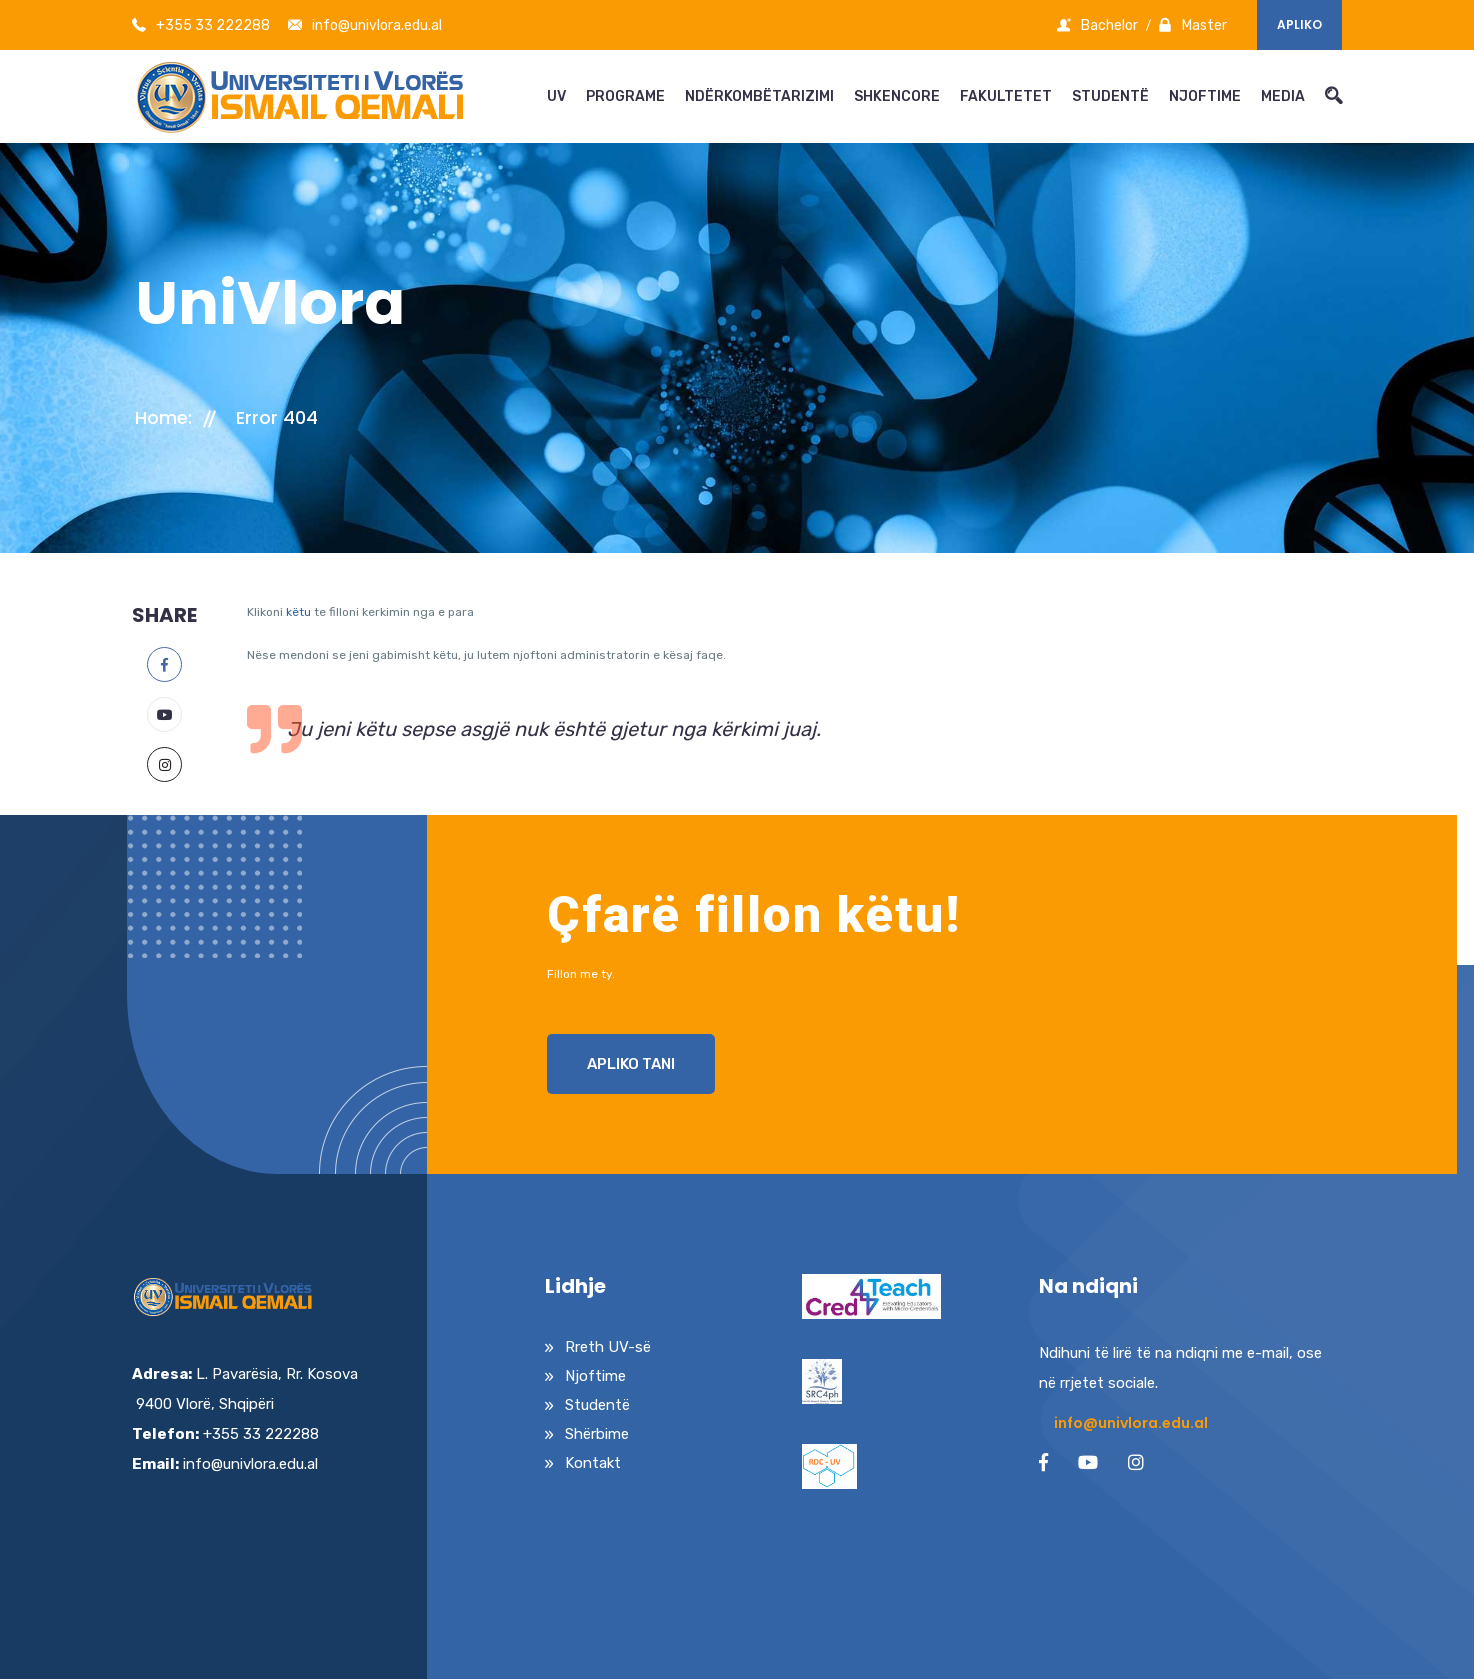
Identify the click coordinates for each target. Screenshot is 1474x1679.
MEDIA (1283, 96)
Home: (163, 417)
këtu (298, 612)
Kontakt (593, 1463)
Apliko (1299, 24)
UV (556, 96)
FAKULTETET (1006, 96)
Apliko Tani (631, 1064)
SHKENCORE (897, 96)
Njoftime (595, 1376)
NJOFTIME (1205, 96)
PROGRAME (625, 96)
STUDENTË (1110, 96)
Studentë (597, 1405)
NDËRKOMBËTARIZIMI (759, 96)
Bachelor (1097, 25)
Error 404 (277, 417)
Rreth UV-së (608, 1347)
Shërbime (597, 1434)
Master (1192, 25)
